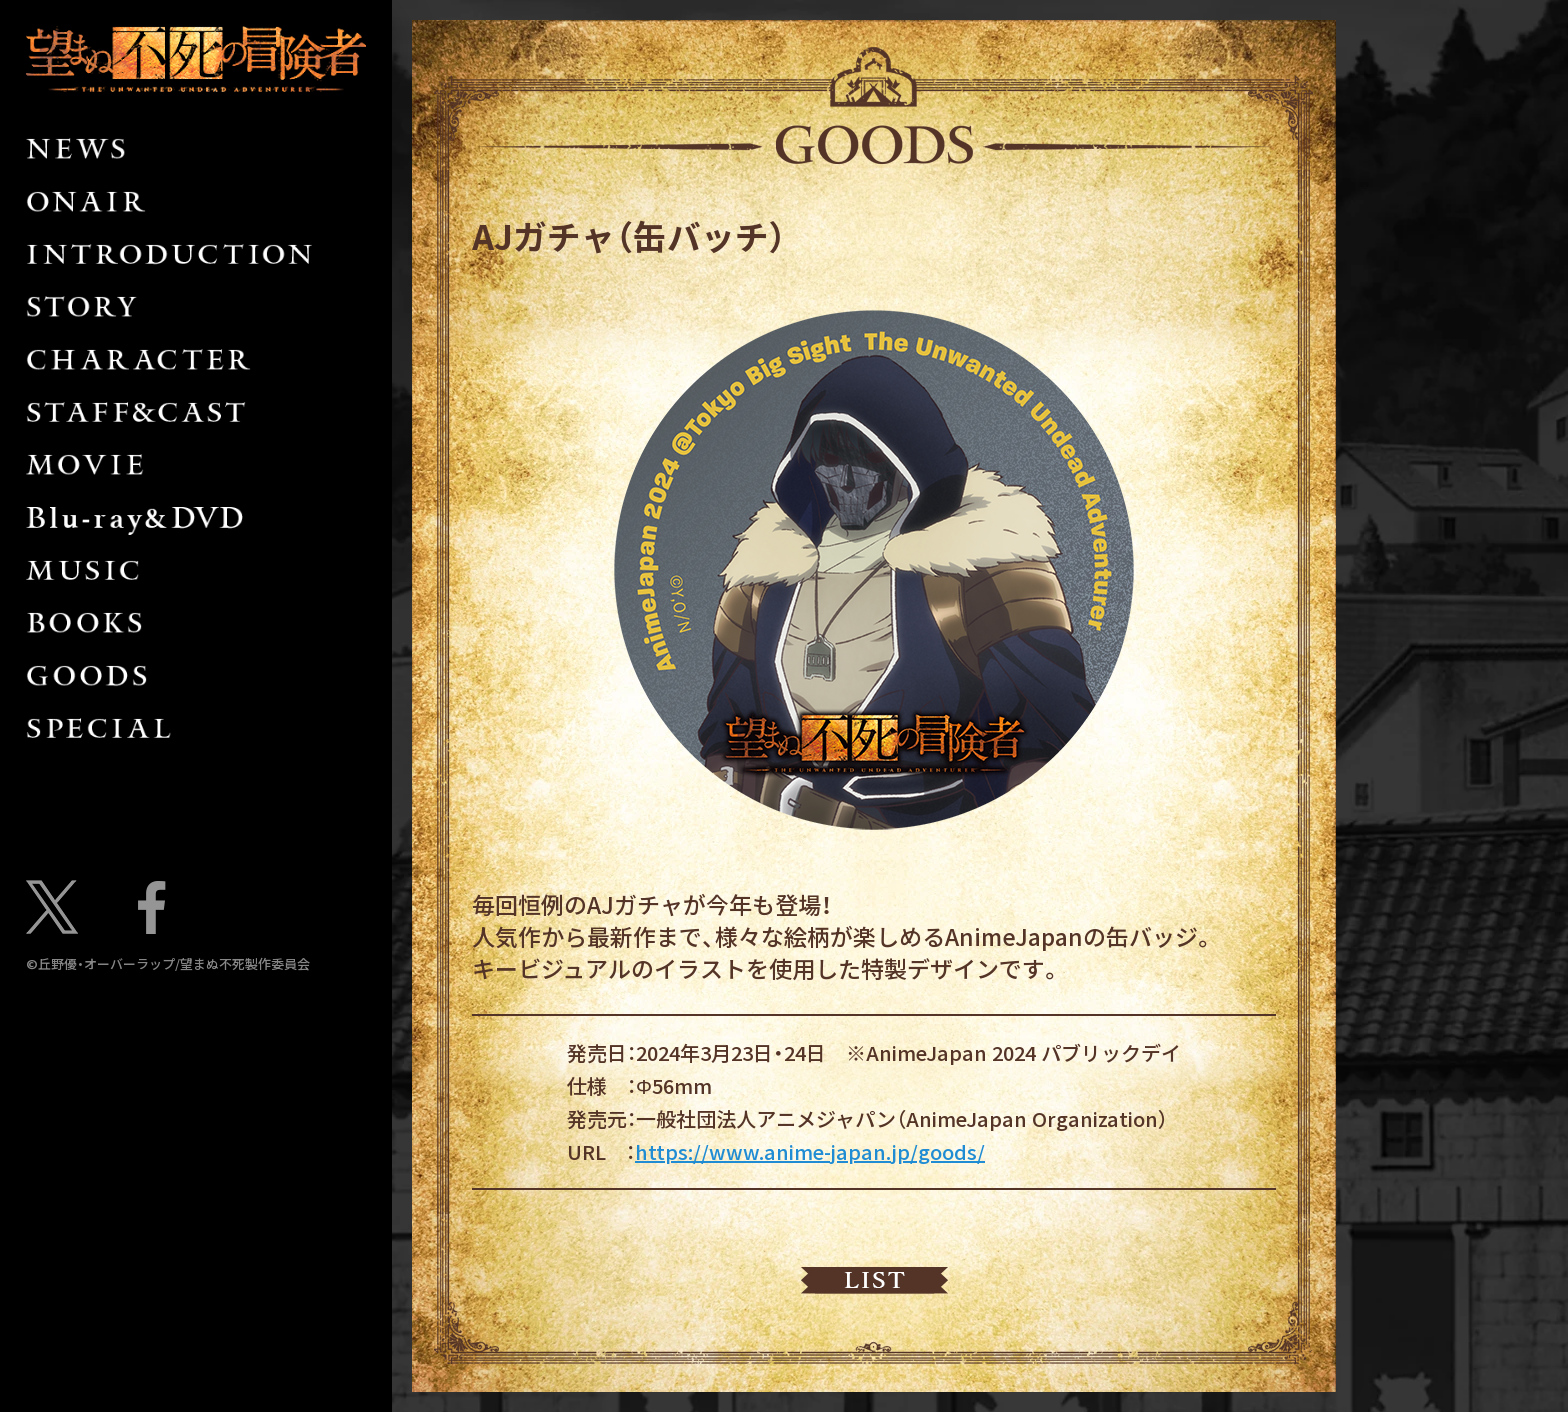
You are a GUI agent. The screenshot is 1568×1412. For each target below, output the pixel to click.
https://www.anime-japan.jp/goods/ (810, 1151)
